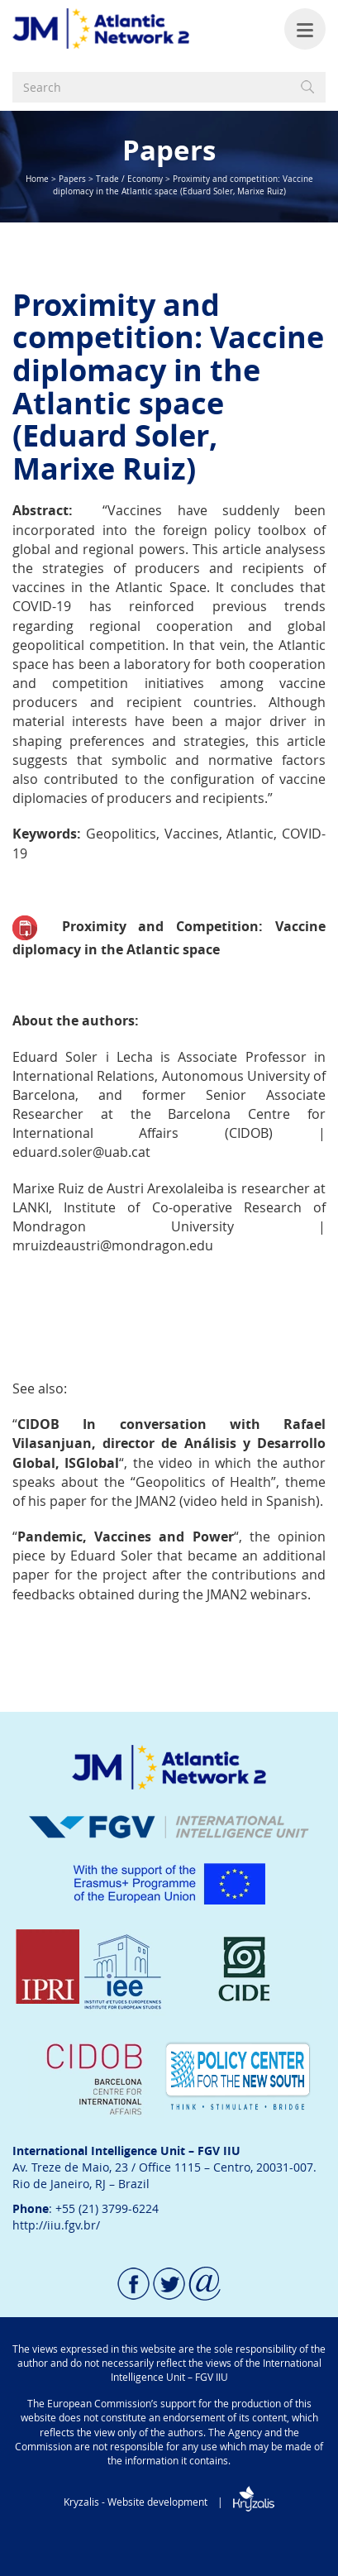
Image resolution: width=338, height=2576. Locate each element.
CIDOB (38, 1424)
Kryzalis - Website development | (169, 2501)
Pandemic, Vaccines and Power (125, 1536)
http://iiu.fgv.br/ (56, 2225)
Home (37, 179)
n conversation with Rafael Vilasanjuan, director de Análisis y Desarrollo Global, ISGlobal (169, 1443)
